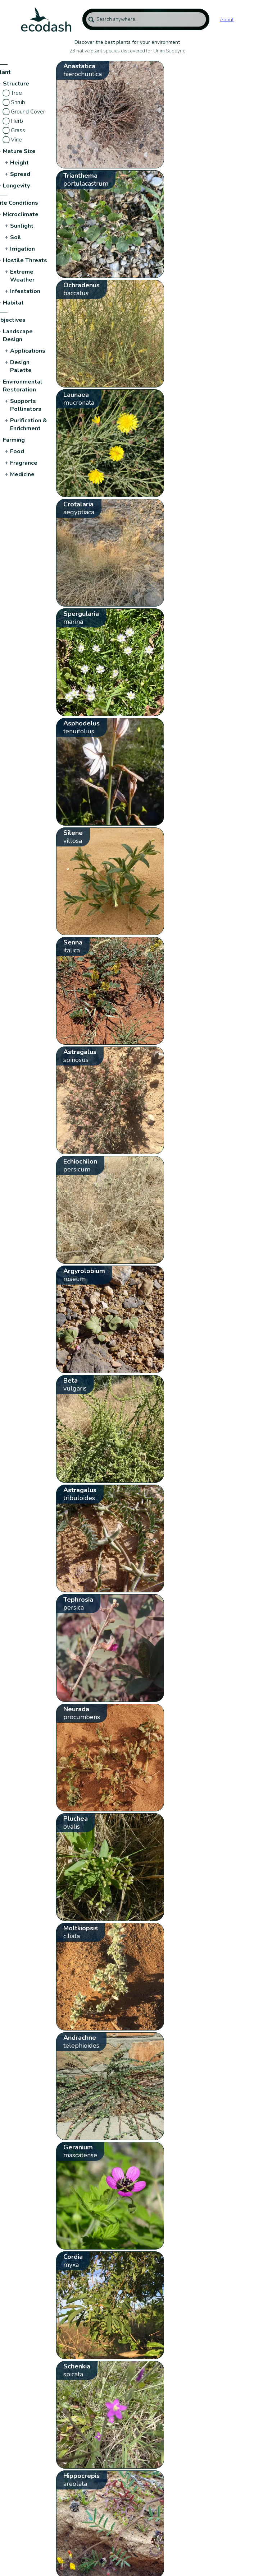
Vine (16, 140)
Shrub (18, 102)
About (226, 19)
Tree (16, 93)
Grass (18, 130)
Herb (17, 121)
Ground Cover (28, 112)
